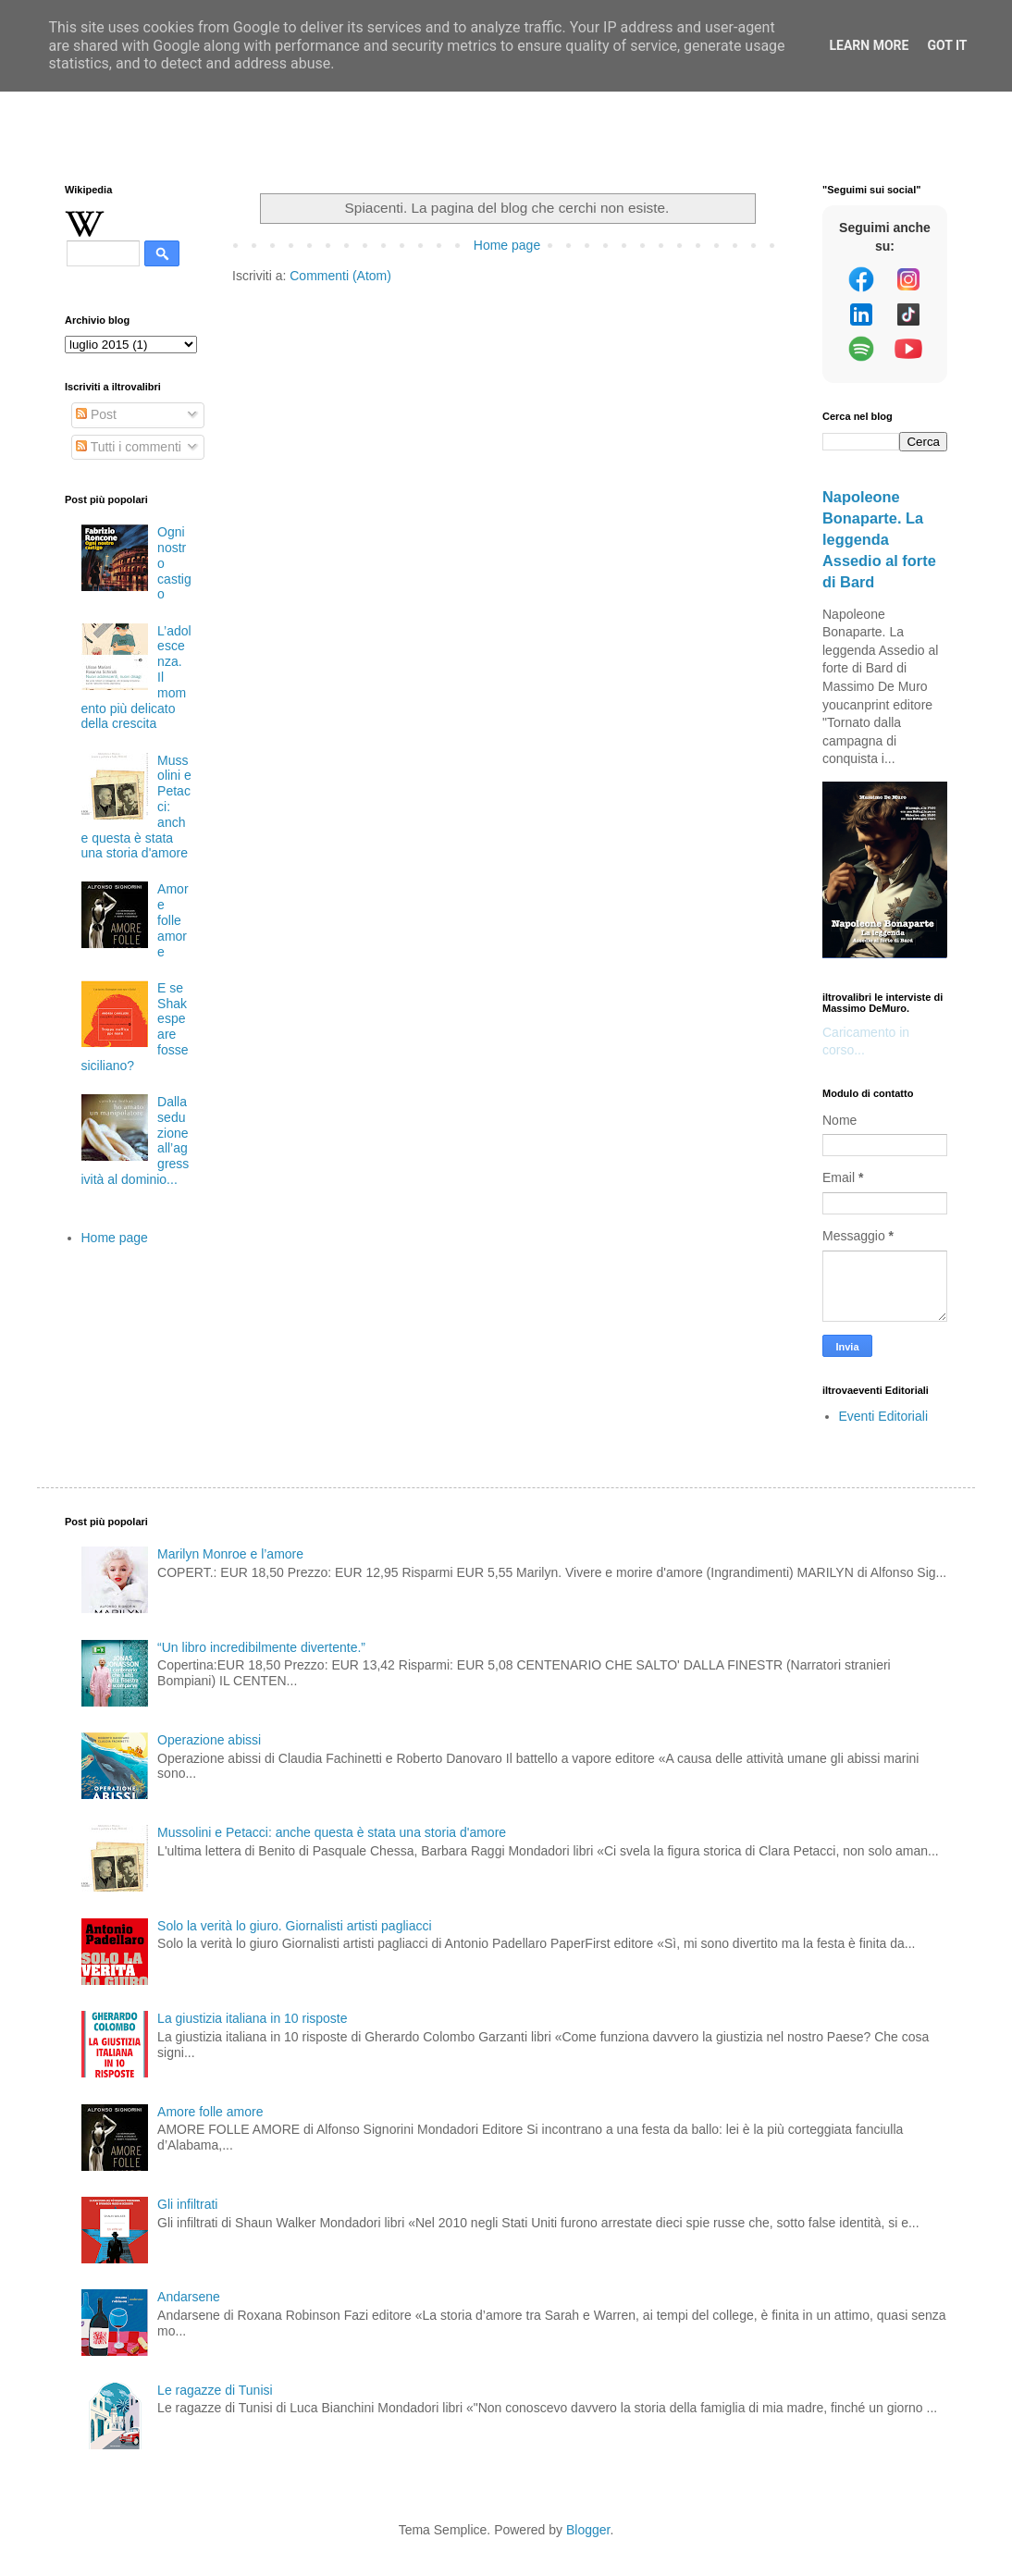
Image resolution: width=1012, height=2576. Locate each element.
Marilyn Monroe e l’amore (230, 1554)
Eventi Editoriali (884, 1416)
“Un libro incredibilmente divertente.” (261, 1647)
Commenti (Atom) (340, 275)
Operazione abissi (209, 1739)
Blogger (588, 2529)
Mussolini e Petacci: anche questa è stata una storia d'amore (331, 1832)
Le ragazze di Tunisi (215, 2390)
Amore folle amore (172, 919)
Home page (507, 245)
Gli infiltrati (187, 2204)
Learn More (868, 45)
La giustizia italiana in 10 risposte (252, 2018)
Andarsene (188, 2296)
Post (96, 414)
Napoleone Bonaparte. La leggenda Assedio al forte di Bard (879, 539)
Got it (947, 45)
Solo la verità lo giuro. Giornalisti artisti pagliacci (294, 1925)
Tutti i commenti (128, 446)
